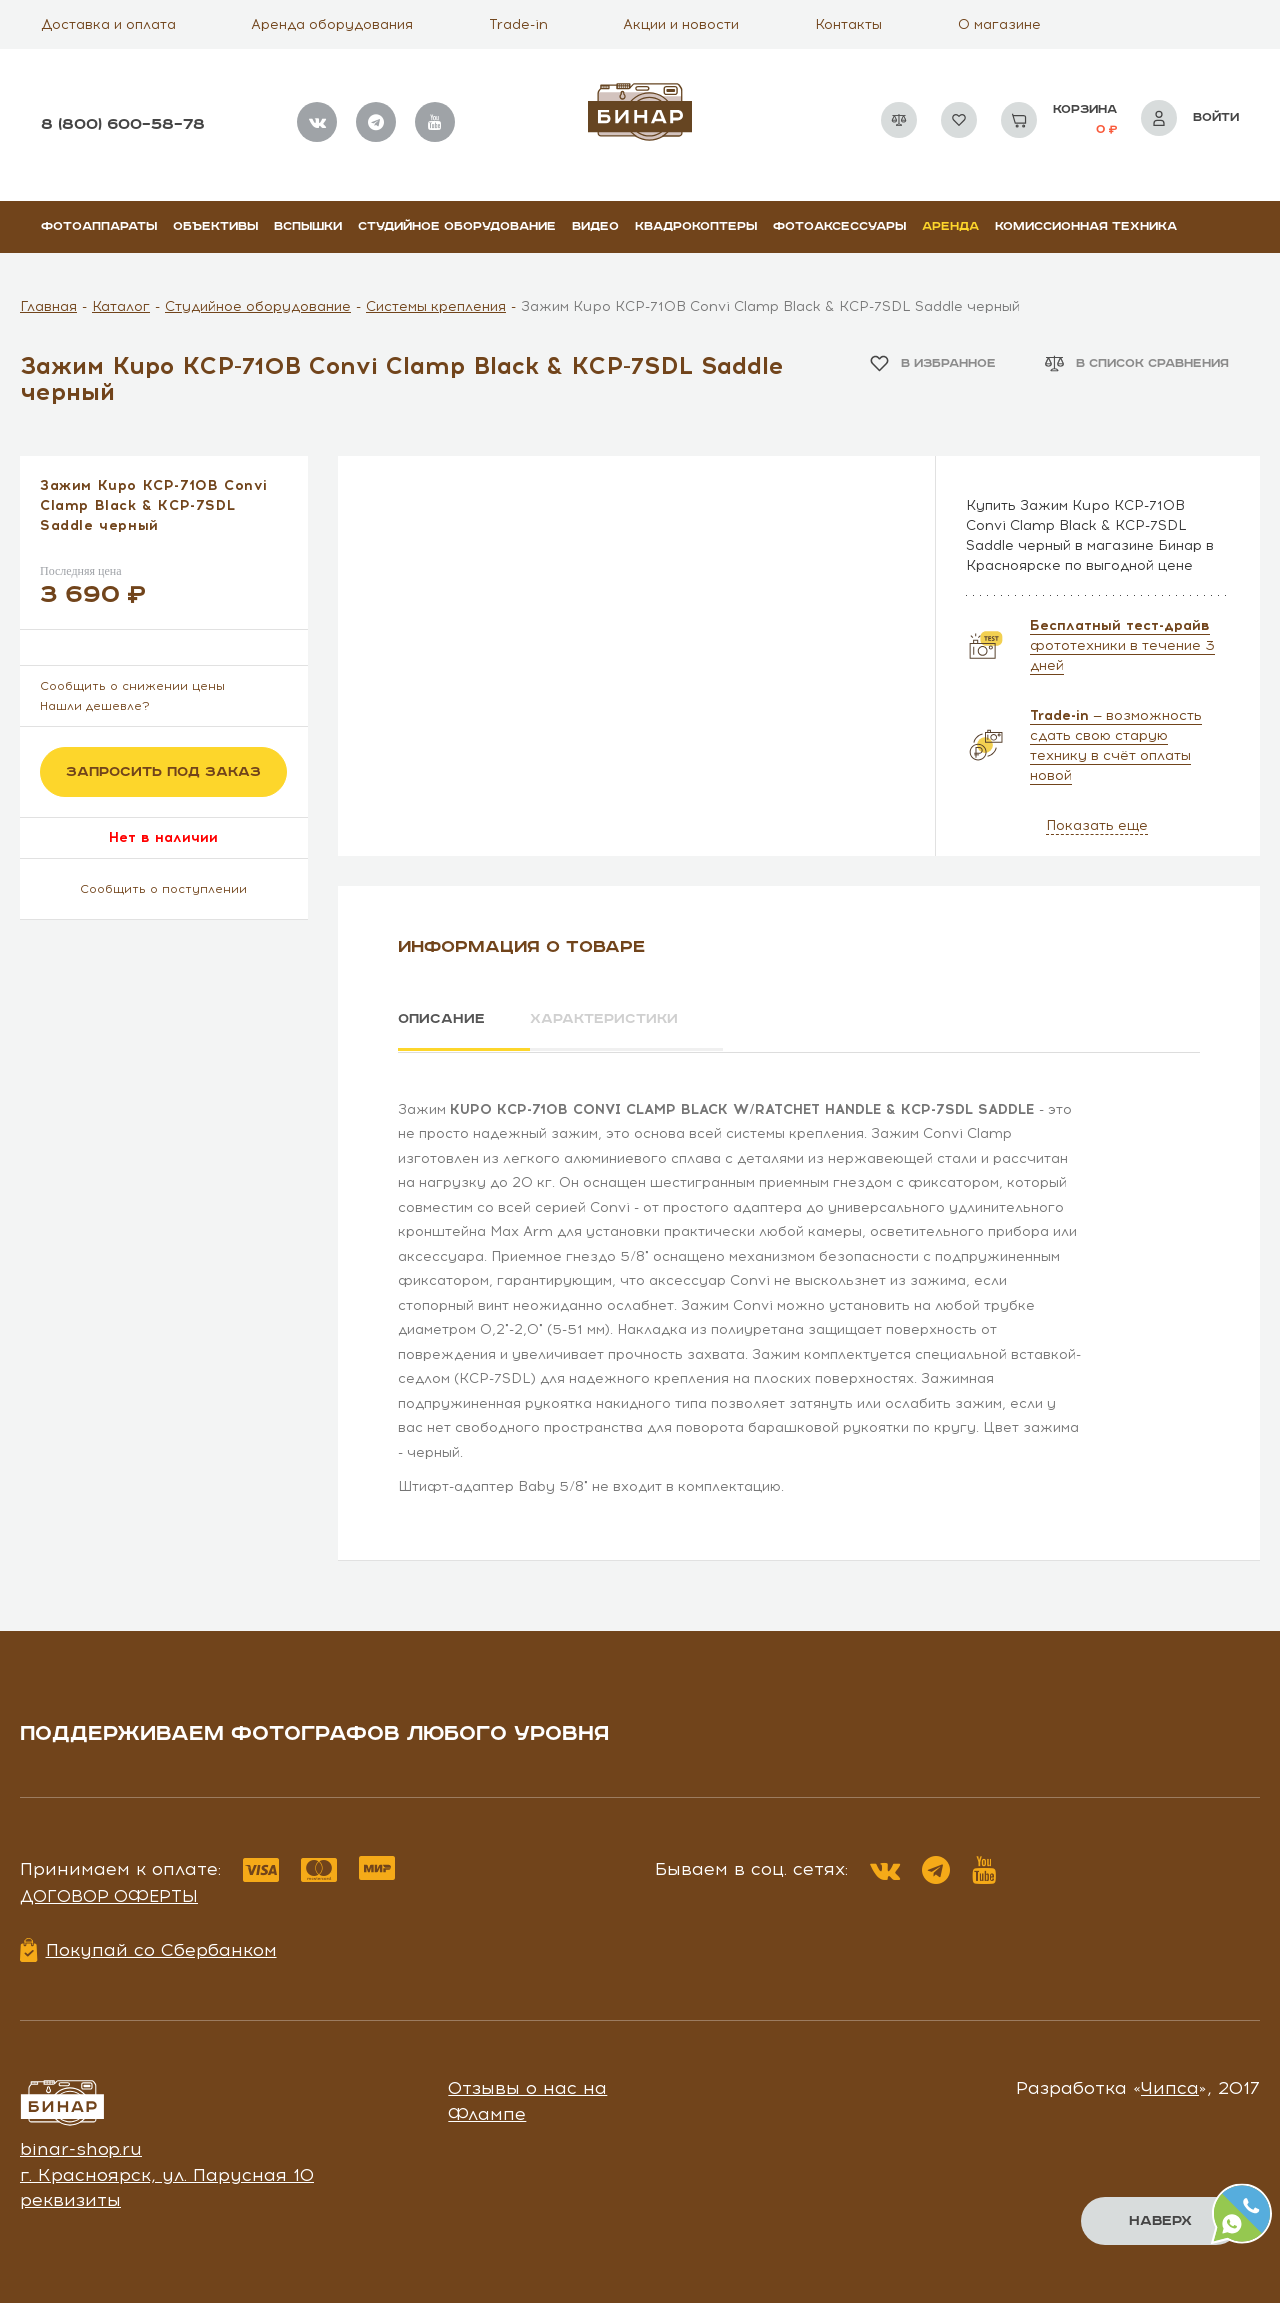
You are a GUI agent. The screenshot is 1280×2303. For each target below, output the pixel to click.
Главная (48, 306)
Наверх (1160, 2221)
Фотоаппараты (99, 226)
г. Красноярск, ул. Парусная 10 (167, 2174)
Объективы (215, 226)
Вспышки (308, 226)
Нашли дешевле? (95, 706)
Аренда (950, 226)
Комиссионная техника (1086, 226)
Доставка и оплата (108, 24)
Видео (595, 226)
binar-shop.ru (81, 2148)
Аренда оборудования (332, 24)
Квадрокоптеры (696, 226)
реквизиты (70, 2199)
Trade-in (518, 24)
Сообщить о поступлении (163, 889)
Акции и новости (681, 24)
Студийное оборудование (457, 226)
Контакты (848, 24)
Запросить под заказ (163, 772)
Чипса (1170, 2087)
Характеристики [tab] (606, 1019)
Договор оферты (109, 1895)
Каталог (121, 306)
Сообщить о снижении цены (132, 686)
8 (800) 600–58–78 (123, 124)
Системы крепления (436, 306)
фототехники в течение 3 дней (1122, 645)
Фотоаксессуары (839, 226)
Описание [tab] (441, 1019)
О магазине (999, 24)
